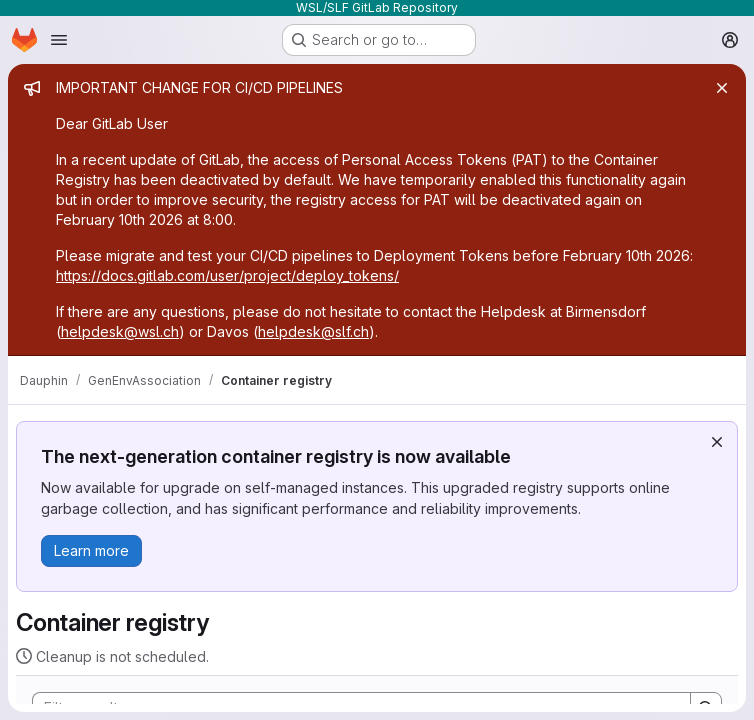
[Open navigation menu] (59, 40)
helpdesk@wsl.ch (120, 331)
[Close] (722, 88)
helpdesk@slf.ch (313, 331)
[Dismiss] (717, 442)
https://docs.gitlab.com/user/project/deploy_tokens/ (227, 275)
